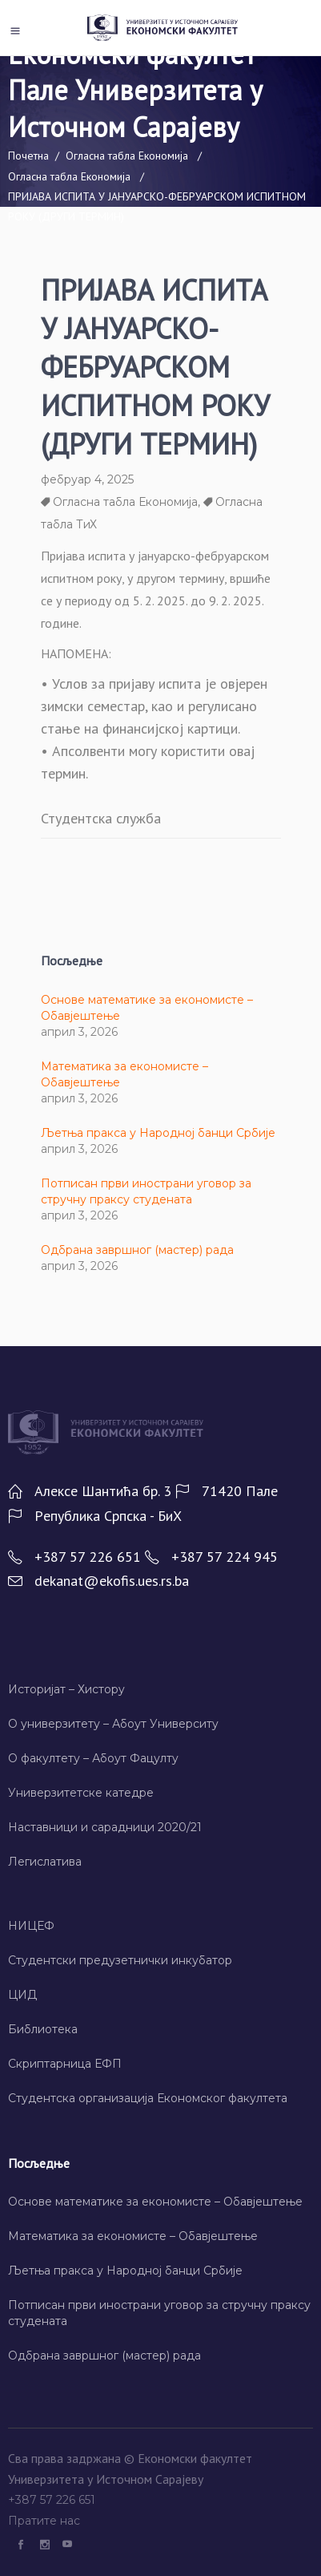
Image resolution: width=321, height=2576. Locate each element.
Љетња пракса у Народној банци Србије (158, 1133)
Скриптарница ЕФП (65, 2063)
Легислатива (45, 1861)
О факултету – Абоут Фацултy (93, 1758)
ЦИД (22, 1995)
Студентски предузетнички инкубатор (120, 1960)
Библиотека (43, 2029)
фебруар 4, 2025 (87, 479)
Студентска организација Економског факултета (147, 2098)
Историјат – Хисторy (66, 1689)
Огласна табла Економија (127, 155)
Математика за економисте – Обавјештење (133, 2236)
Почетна (28, 155)
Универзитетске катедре (81, 1792)
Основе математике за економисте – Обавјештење (155, 2201)
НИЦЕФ (31, 1926)
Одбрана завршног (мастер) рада (137, 1250)
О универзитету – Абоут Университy (113, 1724)
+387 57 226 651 (53, 2500)
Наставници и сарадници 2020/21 (105, 1827)
